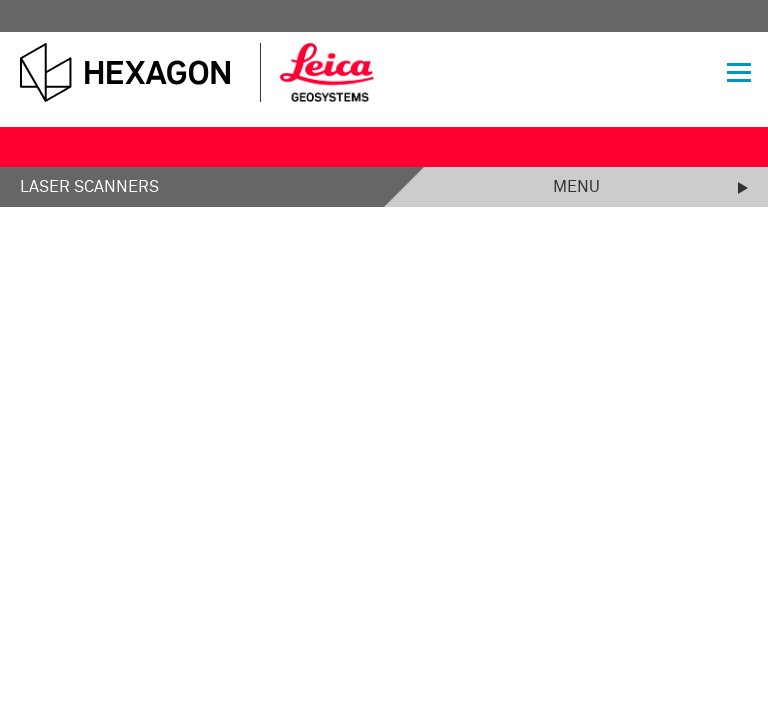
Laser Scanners (89, 187)
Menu (576, 187)
